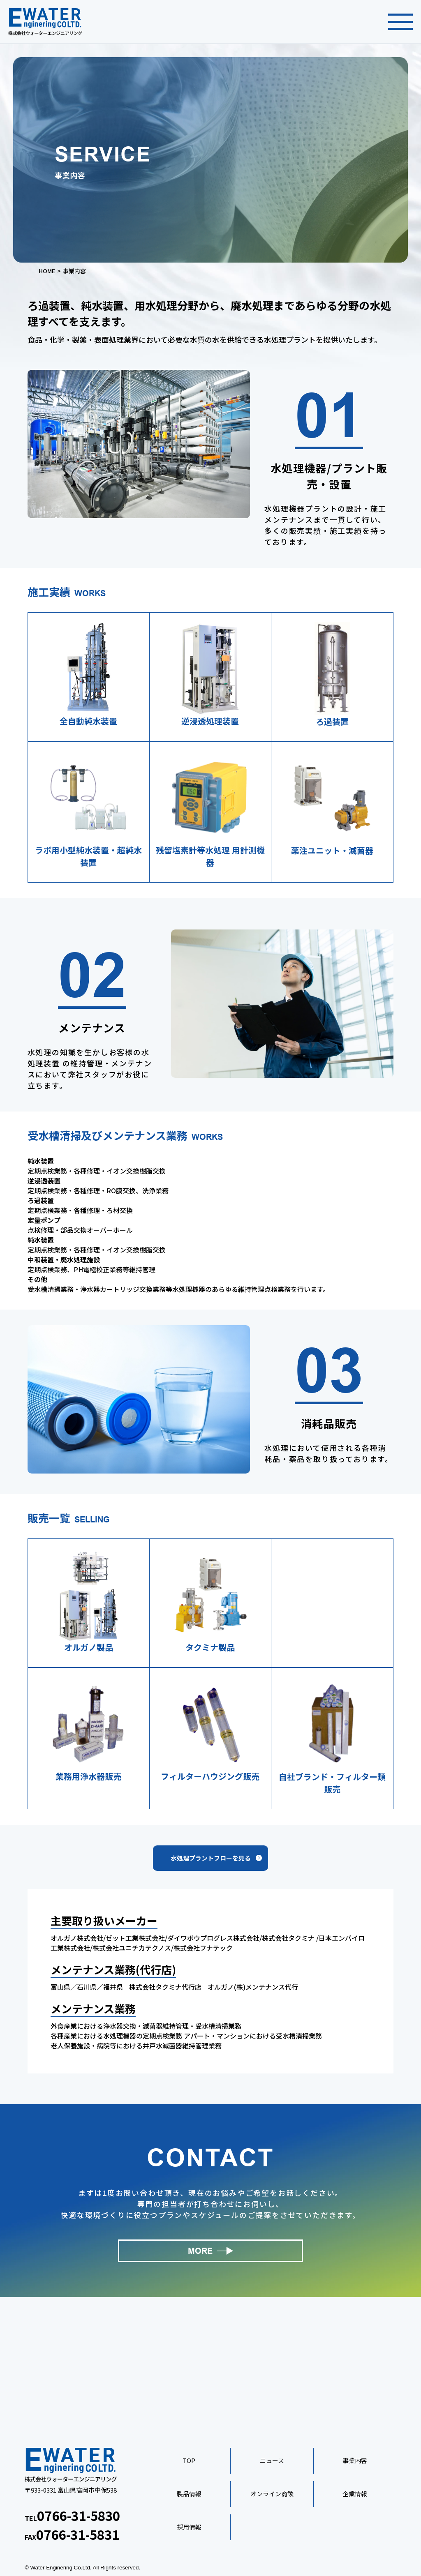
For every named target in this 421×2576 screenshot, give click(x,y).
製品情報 (189, 2493)
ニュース (272, 2460)
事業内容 (354, 2460)
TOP (189, 2460)
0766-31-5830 (78, 2515)
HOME (47, 271)
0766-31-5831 (77, 2534)
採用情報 (189, 2527)
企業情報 (354, 2493)
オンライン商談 (272, 2493)
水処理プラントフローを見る (211, 1858)
